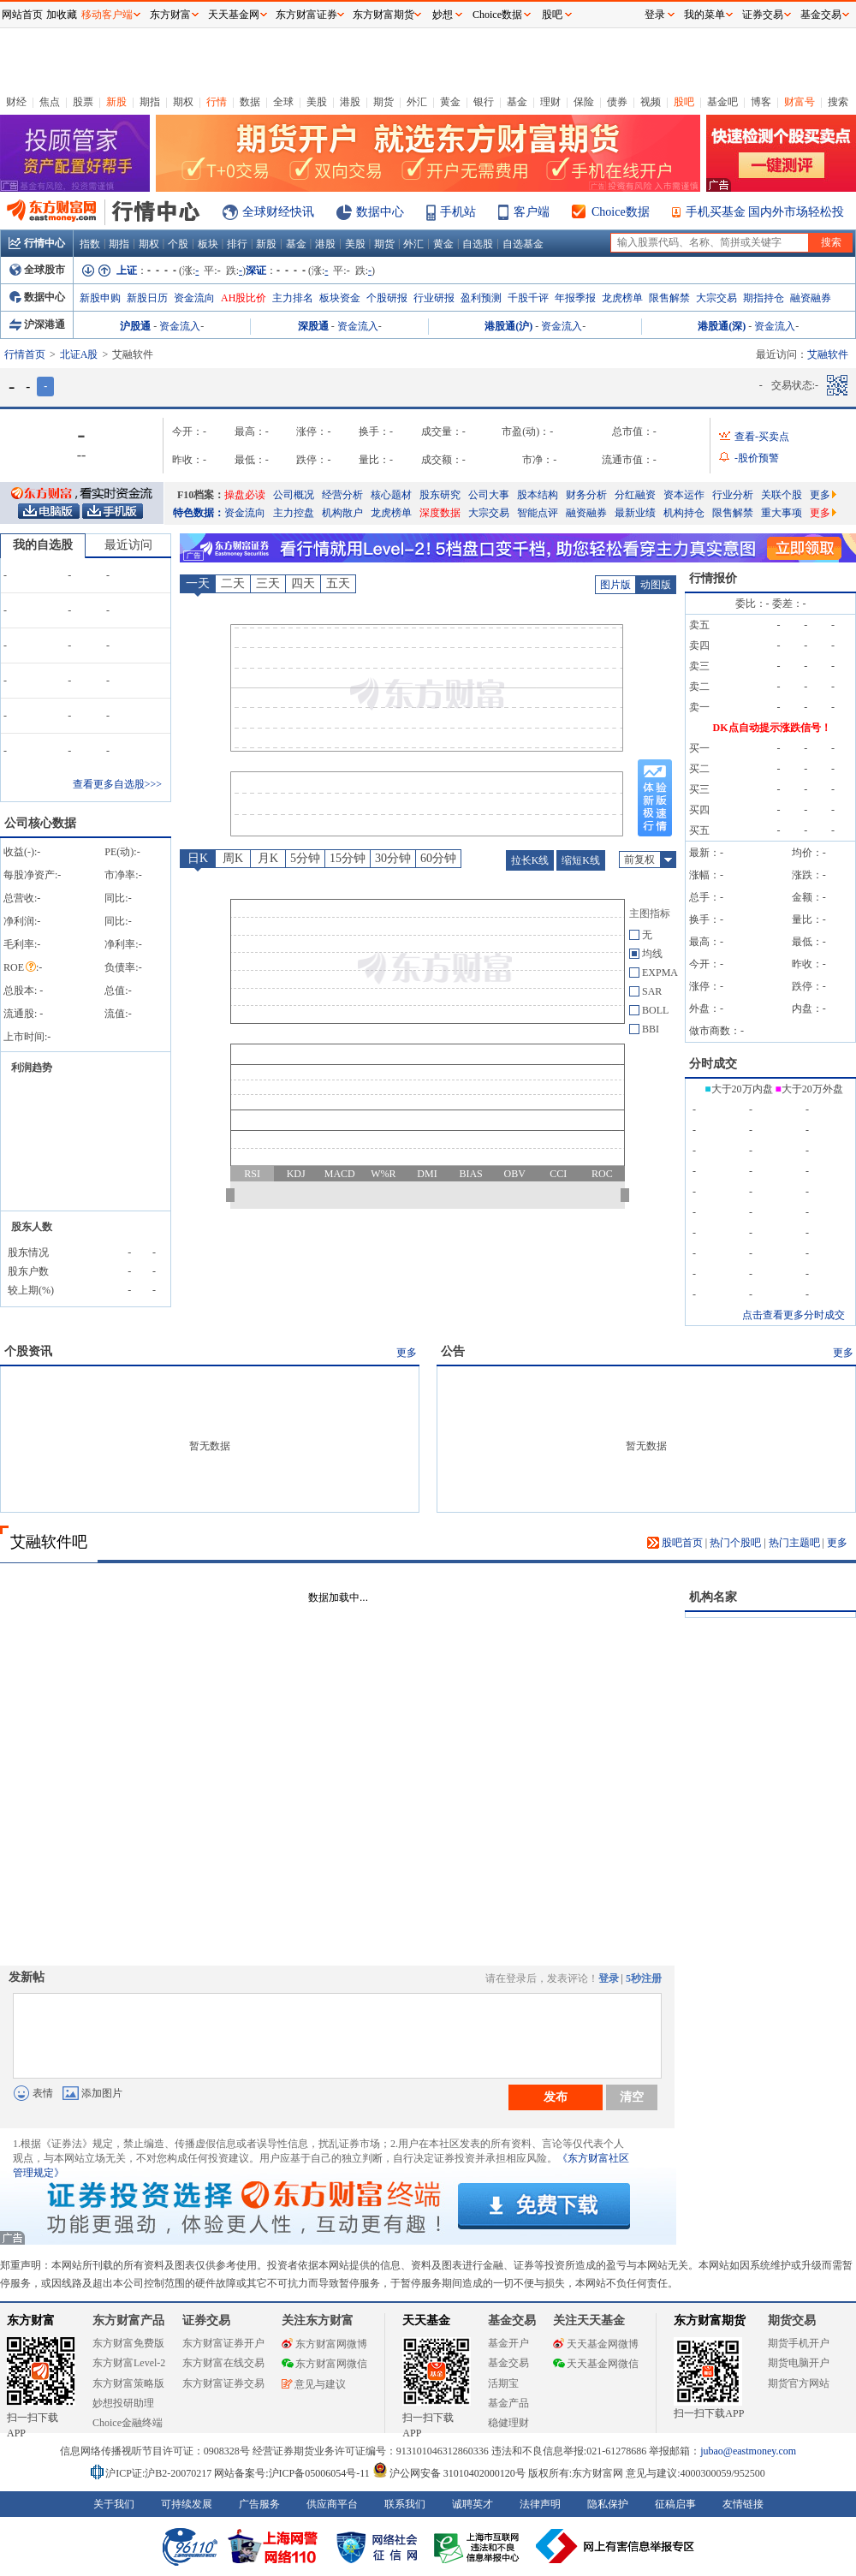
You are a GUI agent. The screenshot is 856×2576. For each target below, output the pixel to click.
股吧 (684, 102)
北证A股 (79, 354)
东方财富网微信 (324, 2364)
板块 (208, 244)
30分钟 (393, 858)
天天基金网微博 (596, 2344)
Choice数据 (620, 211)
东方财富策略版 (128, 2383)
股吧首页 (675, 1543)
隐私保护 (607, 2504)
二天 (233, 583)
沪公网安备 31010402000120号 (449, 2473)
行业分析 (732, 495)
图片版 (615, 585)
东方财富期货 (710, 2320)
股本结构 (537, 495)
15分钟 (348, 858)
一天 (198, 583)
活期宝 (503, 2383)
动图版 (655, 585)
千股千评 (528, 298)
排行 (237, 244)
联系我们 (404, 2504)
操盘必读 (244, 495)
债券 (617, 102)
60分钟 (438, 858)
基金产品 (508, 2403)
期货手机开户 (798, 2343)
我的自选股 (43, 544)
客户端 (532, 211)
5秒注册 (644, 1978)
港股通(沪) (508, 326)
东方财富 (31, 2320)
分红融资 (635, 495)
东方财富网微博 (324, 2344)
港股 (350, 102)
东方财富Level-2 (128, 2363)
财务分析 (586, 495)
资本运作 (683, 495)
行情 (216, 102)
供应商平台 (332, 2504)
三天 (268, 583)
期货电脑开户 (798, 2363)
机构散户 (342, 513)
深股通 (313, 326)
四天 (303, 583)
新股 (116, 102)
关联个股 (781, 495)
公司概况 (293, 495)
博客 (761, 102)
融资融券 (810, 298)
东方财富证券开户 (223, 2343)
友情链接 (743, 2504)
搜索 (838, 102)
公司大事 (488, 495)
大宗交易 (716, 298)
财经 (16, 102)
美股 (316, 102)
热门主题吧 (794, 1543)
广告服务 (259, 2504)
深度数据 (440, 513)
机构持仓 (683, 513)
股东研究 (440, 495)
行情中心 (37, 243)
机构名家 (713, 1597)
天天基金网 (233, 15)
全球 (283, 102)
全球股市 (37, 270)
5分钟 (305, 858)
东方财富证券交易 (223, 2383)
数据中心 (380, 211)
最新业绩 (635, 513)
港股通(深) (722, 326)
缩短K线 (581, 860)
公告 (453, 1351)
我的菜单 (704, 15)
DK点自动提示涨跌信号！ (772, 728)
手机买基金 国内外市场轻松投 (765, 211)
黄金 (450, 102)
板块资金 (339, 298)
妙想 (442, 15)
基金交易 (508, 2363)
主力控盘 (293, 513)
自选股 (477, 244)
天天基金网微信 (596, 2364)
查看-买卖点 (761, 437)
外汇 (417, 102)
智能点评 (537, 513)
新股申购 (100, 298)
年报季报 (575, 298)
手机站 (458, 211)
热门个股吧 (735, 1543)
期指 (150, 102)
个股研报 (386, 298)
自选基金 (523, 244)
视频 (650, 102)
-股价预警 (756, 458)
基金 (517, 102)
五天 (338, 583)
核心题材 (391, 495)
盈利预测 (481, 298)
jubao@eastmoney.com (748, 2451)
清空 (632, 2096)
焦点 (49, 102)
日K (197, 858)
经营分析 (342, 495)
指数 (90, 244)
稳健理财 (508, 2423)
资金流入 (179, 326)
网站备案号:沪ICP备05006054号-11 (293, 2473)
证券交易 (762, 15)
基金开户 (508, 2343)
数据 (250, 102)
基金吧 (722, 102)
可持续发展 (186, 2504)
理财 (550, 102)
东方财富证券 (306, 15)
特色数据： (198, 513)
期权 (183, 102)
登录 (608, 1978)
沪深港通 (37, 324)
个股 (178, 244)
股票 (83, 102)
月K (268, 858)
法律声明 (540, 2504)
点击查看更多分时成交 (793, 1315)
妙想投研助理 (123, 2403)
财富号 (799, 102)
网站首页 (22, 15)
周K (233, 858)
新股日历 (147, 298)
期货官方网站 (798, 2383)
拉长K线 (530, 860)
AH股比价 (243, 298)
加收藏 (61, 15)
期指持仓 (763, 298)
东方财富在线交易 (223, 2363)
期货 (383, 102)
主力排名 (292, 298)
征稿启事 (675, 2504)
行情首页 (24, 354)
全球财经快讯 (278, 211)
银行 (483, 102)
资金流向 (194, 298)
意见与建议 (314, 2384)
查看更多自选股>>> (117, 784)
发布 (556, 2096)
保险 (584, 102)
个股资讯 (28, 1351)
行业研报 (434, 298)
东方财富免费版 (128, 2343)
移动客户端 (107, 15)
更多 (823, 495)
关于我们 (113, 2504)
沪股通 (135, 326)
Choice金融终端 (127, 2423)
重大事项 (781, 513)
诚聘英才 (472, 2504)
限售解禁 (669, 298)
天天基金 (426, 2320)
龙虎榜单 (622, 298)
